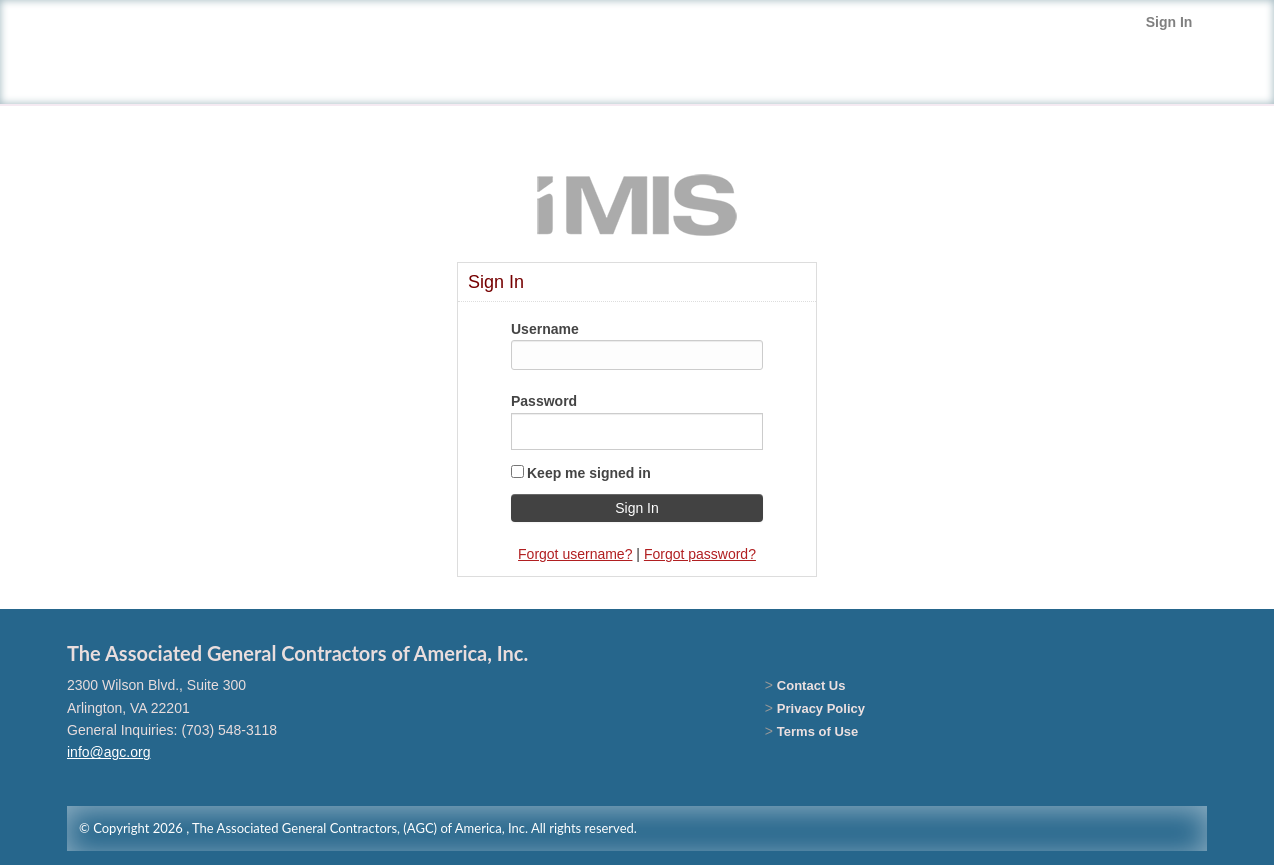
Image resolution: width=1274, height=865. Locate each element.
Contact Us (811, 685)
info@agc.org (108, 752)
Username (545, 329)
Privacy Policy (821, 708)
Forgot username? (575, 554)
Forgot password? (700, 554)
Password (544, 401)
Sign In (1169, 22)
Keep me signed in (589, 473)
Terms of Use (817, 731)
